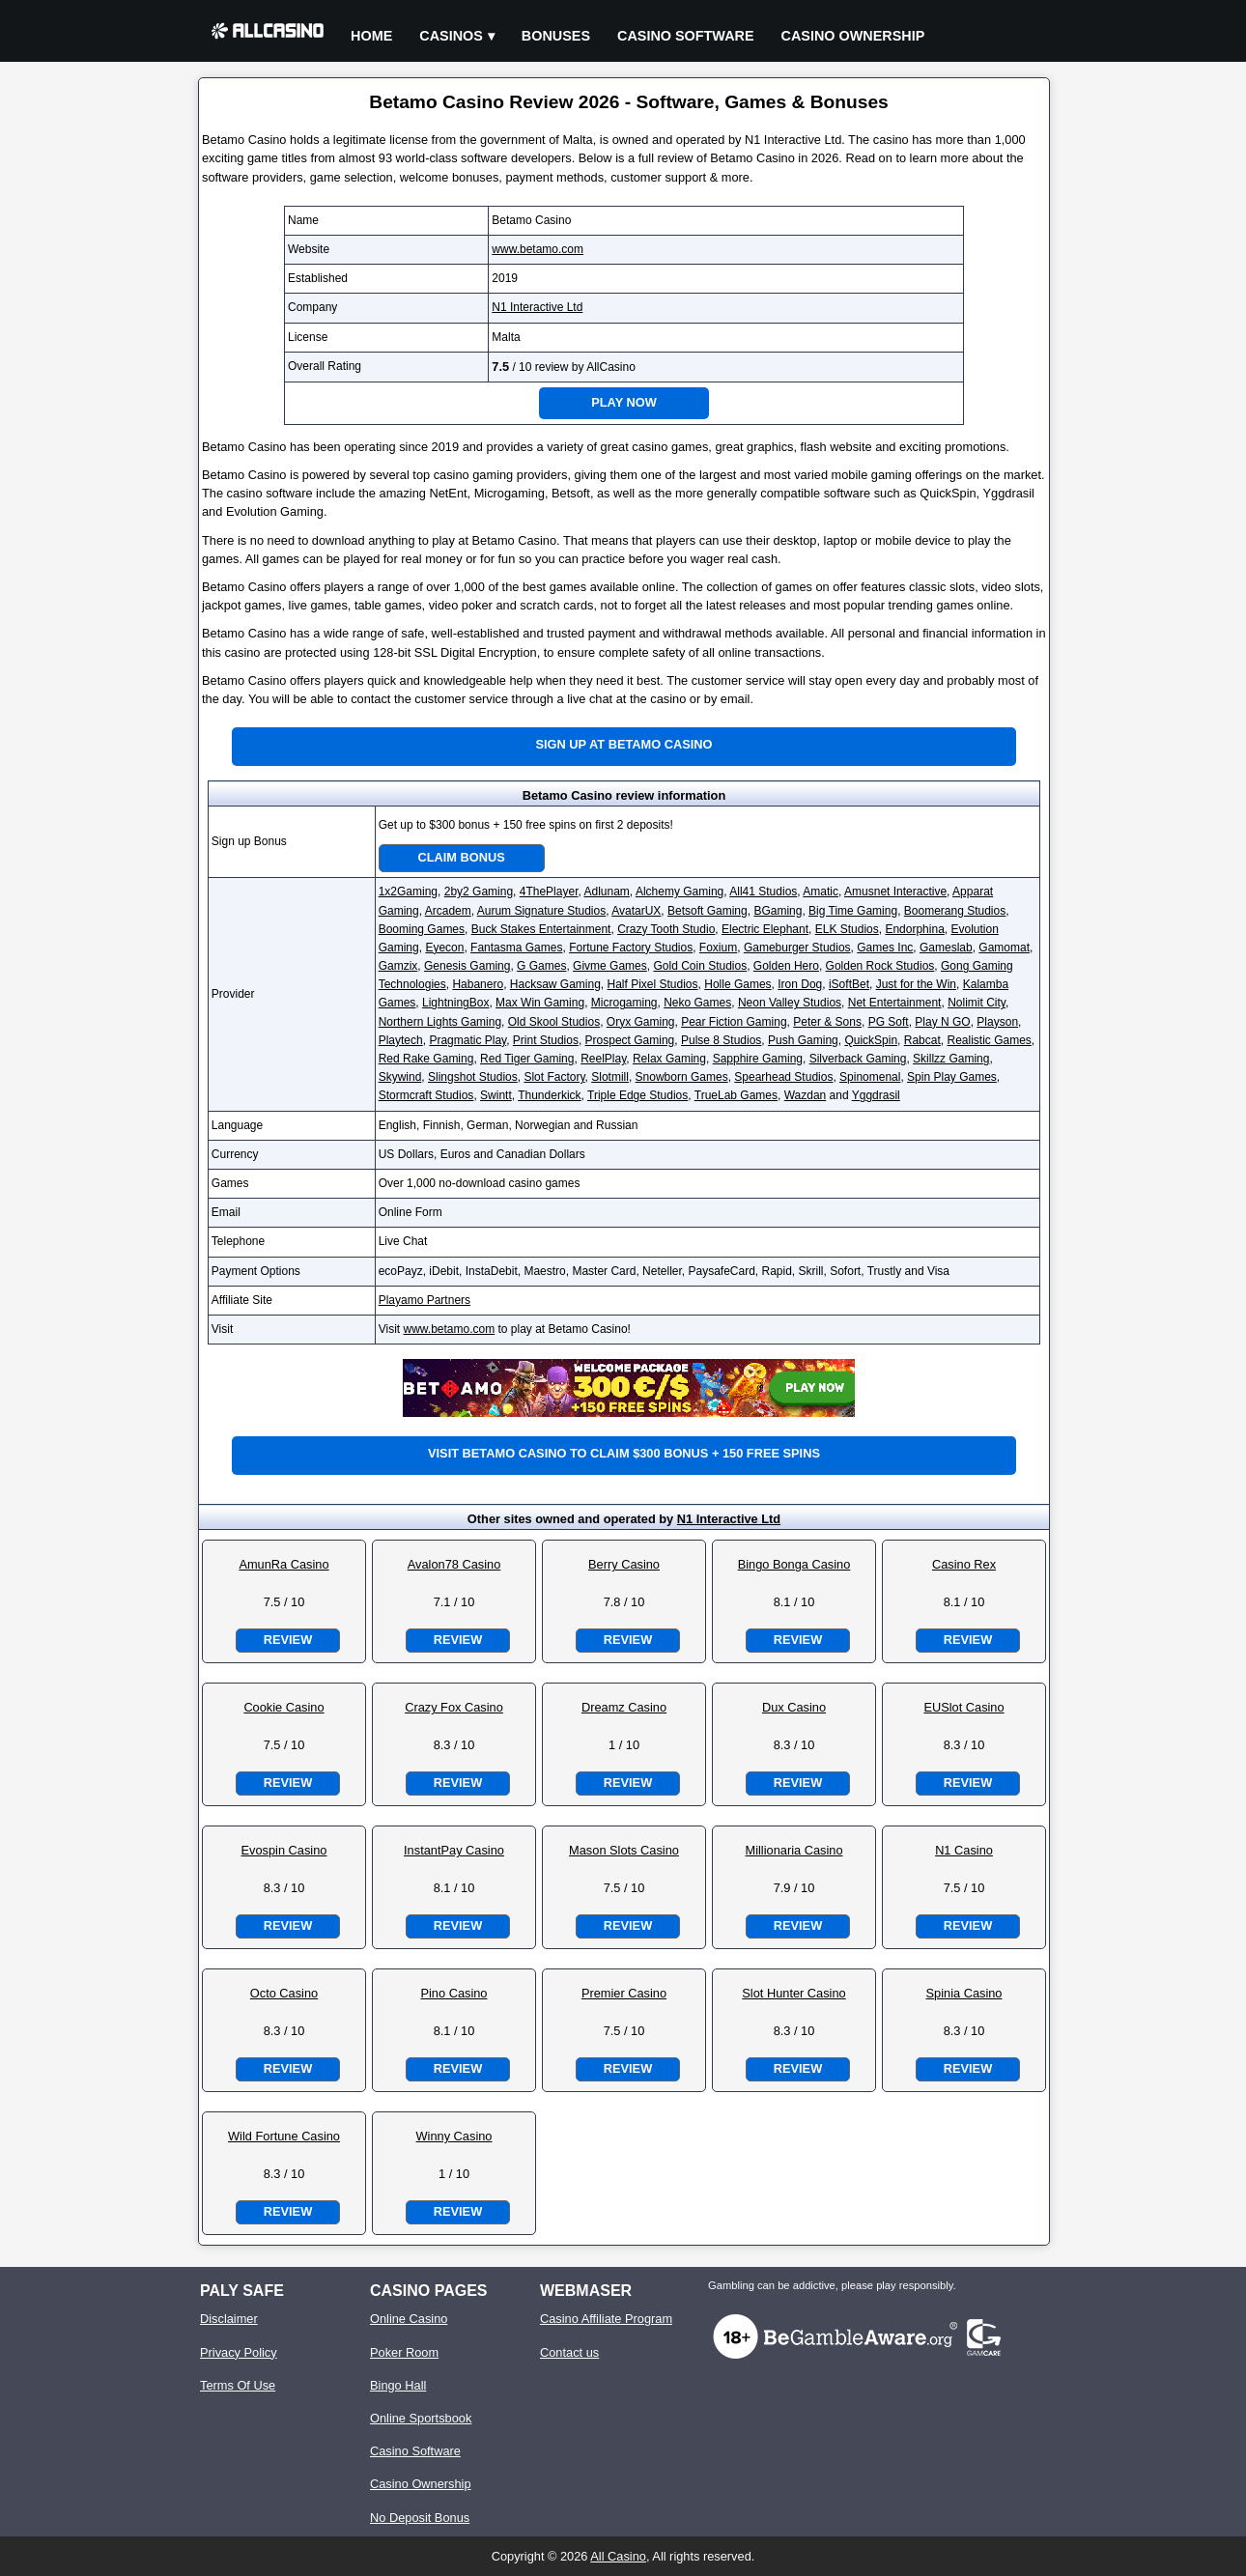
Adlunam (606, 891)
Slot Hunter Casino (793, 1993)
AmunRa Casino (283, 1564)
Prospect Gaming (630, 1040)
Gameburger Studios (797, 947)
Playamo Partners (424, 1300)
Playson (997, 1022)
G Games (541, 966)
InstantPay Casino (454, 1850)
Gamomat (1004, 947)
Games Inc (885, 947)
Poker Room (404, 2352)
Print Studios (546, 1040)
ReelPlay (603, 1058)
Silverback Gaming (858, 1058)
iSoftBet (849, 984)
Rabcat (922, 1040)
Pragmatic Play (467, 1040)
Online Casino (408, 2318)
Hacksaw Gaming (555, 984)
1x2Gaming (408, 891)
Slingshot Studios (473, 1077)
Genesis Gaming (467, 966)
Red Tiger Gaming (527, 1058)
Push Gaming (803, 1040)
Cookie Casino (283, 1707)
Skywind (400, 1077)
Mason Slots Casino (624, 1850)
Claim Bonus (461, 857)
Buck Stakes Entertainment (541, 929)
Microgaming (624, 1002)
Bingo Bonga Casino (794, 1564)
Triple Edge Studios (637, 1095)
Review (288, 1639)
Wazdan (805, 1095)
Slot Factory (554, 1077)
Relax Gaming (669, 1058)
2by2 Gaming (478, 891)
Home (371, 35)
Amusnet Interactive (895, 891)
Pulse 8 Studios (721, 1040)
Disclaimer (229, 2318)
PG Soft (888, 1022)
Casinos (451, 35)
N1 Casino (964, 1850)
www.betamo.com (537, 249)
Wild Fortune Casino (284, 2136)
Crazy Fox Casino (454, 1707)
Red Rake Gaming (426, 1058)
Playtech (401, 1040)
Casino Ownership (853, 35)
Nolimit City (976, 1002)
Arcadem (448, 911)
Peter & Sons (827, 1022)
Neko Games (697, 1002)
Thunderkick (549, 1095)
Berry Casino (624, 1564)
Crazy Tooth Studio (666, 929)
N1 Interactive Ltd (537, 307)
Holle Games (737, 984)
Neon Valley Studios (789, 1002)
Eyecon (444, 947)
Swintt (496, 1095)
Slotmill (610, 1077)
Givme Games (610, 966)
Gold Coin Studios (700, 966)
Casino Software (685, 35)
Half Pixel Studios (653, 984)
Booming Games (422, 929)
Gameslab (946, 947)
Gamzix (398, 966)
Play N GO (942, 1022)
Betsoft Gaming (707, 911)
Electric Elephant (765, 929)
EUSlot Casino (963, 1707)
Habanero (477, 984)
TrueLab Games (736, 1095)
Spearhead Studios (783, 1077)
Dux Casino (794, 1707)
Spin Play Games (952, 1077)
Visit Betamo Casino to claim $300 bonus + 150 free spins (624, 1453)
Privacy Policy (238, 2352)
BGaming (777, 911)
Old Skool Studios (554, 1022)
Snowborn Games (682, 1077)
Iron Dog (800, 984)
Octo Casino (284, 1993)
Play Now (624, 402)
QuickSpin (870, 1040)
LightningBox (455, 1002)
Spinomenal (869, 1077)
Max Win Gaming (540, 1002)
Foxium (718, 947)
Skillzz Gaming (951, 1058)
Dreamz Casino (623, 1707)
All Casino (618, 2556)
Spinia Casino (964, 1993)
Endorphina (914, 929)
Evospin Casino (284, 1850)
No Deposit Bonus (419, 2517)
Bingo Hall (398, 2385)
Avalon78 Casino (454, 1564)
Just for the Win (916, 984)
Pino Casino (453, 1993)
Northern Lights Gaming (440, 1022)
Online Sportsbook (420, 2418)
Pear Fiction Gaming (733, 1022)
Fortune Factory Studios (631, 947)
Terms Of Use (237, 2385)
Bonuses (556, 35)
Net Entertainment (895, 1002)
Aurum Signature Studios (541, 911)
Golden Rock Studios (880, 966)
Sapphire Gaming (758, 1058)
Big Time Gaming (852, 911)
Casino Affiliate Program (606, 2318)
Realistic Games (989, 1040)
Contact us (569, 2352)
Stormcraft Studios (426, 1095)
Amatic (820, 891)
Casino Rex (964, 1564)
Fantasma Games (516, 947)
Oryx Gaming (641, 1022)
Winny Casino (454, 2136)
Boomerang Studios (954, 911)
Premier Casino (623, 1993)
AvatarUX (636, 911)
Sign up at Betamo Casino (624, 744)
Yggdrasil (876, 1095)
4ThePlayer (549, 891)
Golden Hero (786, 966)
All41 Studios (763, 891)
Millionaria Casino (794, 1850)
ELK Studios (847, 929)
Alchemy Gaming (679, 891)
